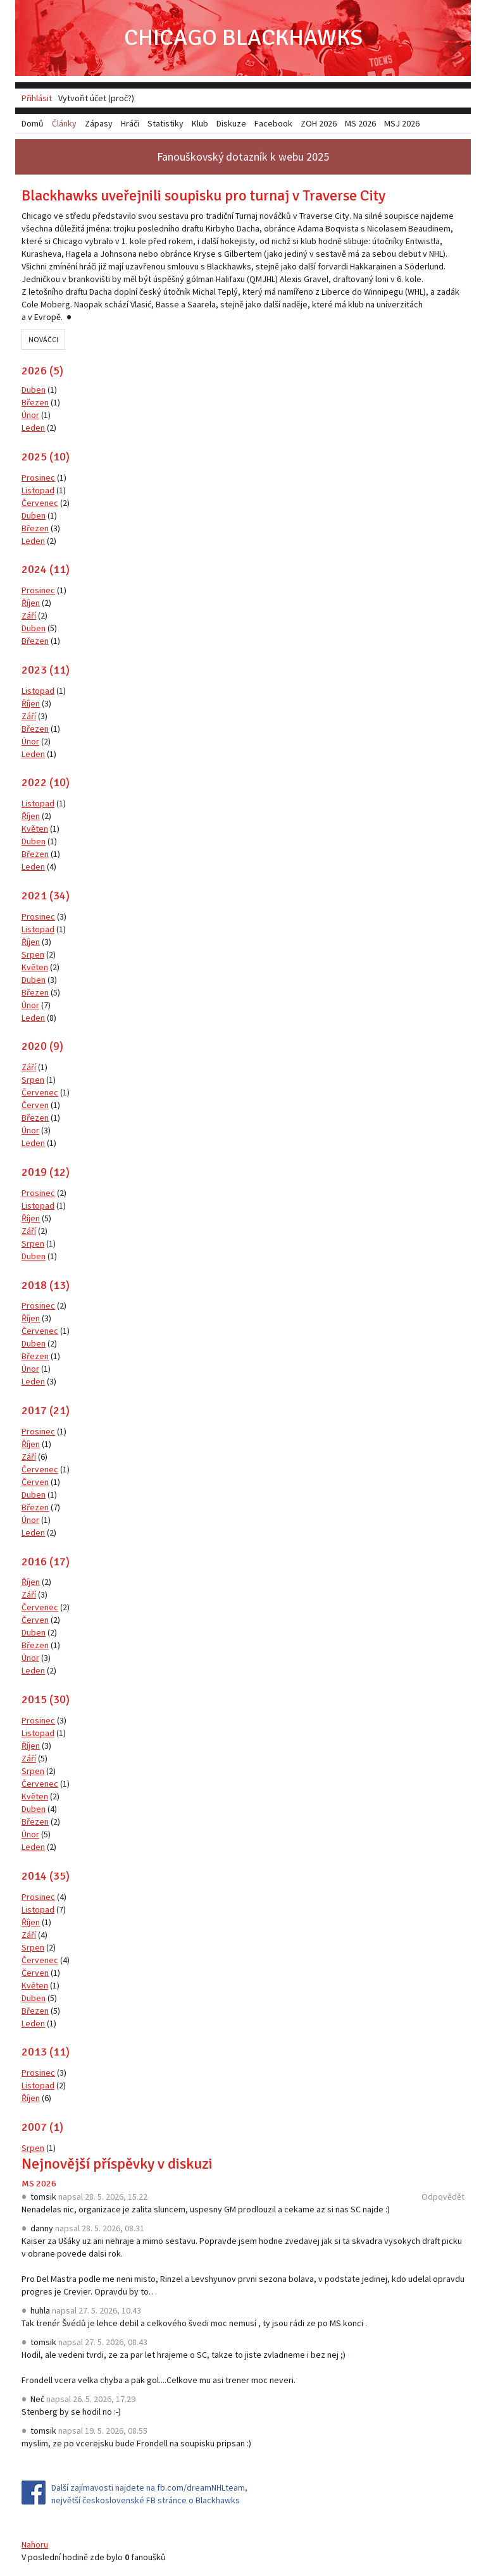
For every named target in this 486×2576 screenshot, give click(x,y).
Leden (33, 427)
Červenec (40, 502)
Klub (200, 123)
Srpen (33, 954)
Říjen (31, 602)
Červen (35, 1105)
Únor (30, 415)
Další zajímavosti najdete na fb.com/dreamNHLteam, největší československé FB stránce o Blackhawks (149, 2494)
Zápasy (99, 123)
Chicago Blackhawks (243, 37)
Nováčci (43, 339)
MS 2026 (39, 2183)
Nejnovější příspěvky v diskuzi (117, 2163)
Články (64, 123)
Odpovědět (442, 2196)
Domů (33, 123)
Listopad (38, 490)
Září (29, 615)
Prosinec (38, 477)
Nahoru (35, 2544)
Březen (35, 402)
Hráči (130, 123)
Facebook (273, 123)
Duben (34, 389)
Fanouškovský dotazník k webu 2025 (243, 156)
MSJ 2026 (402, 123)
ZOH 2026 (319, 123)
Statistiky (165, 123)
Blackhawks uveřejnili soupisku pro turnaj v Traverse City (203, 195)
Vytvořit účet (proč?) (96, 98)
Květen (35, 828)
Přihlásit (37, 98)
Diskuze (231, 123)
